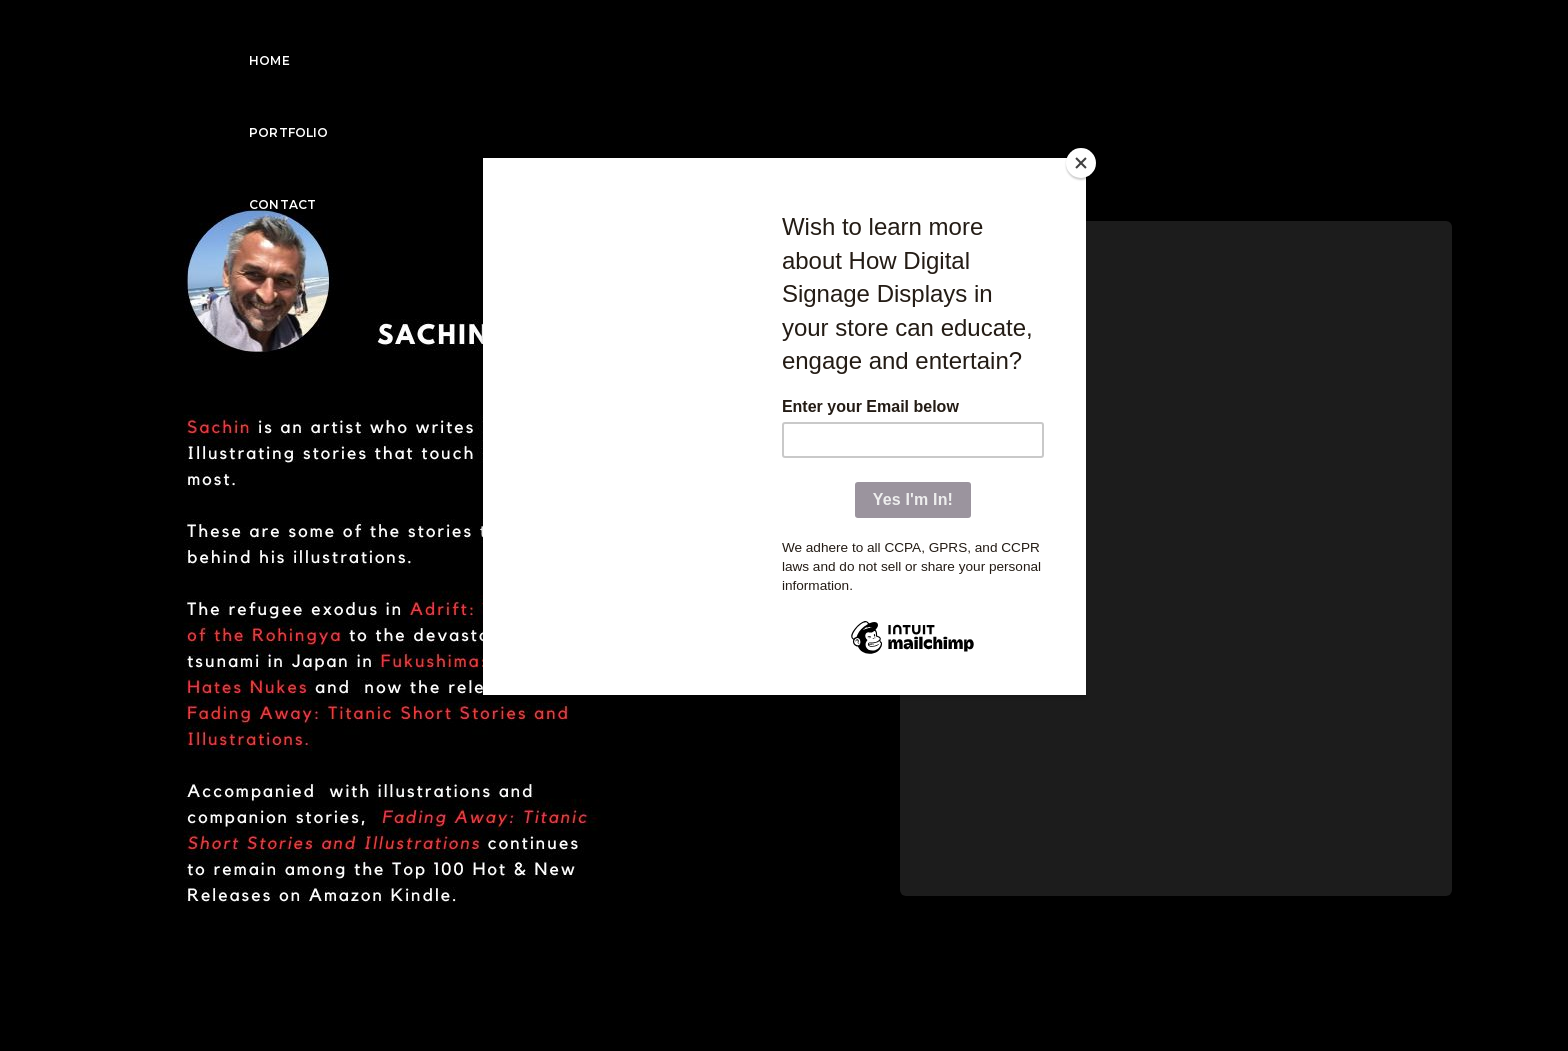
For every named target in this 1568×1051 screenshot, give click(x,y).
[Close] (1081, 163)
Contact (1320, 35)
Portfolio (1207, 35)
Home (1106, 35)
